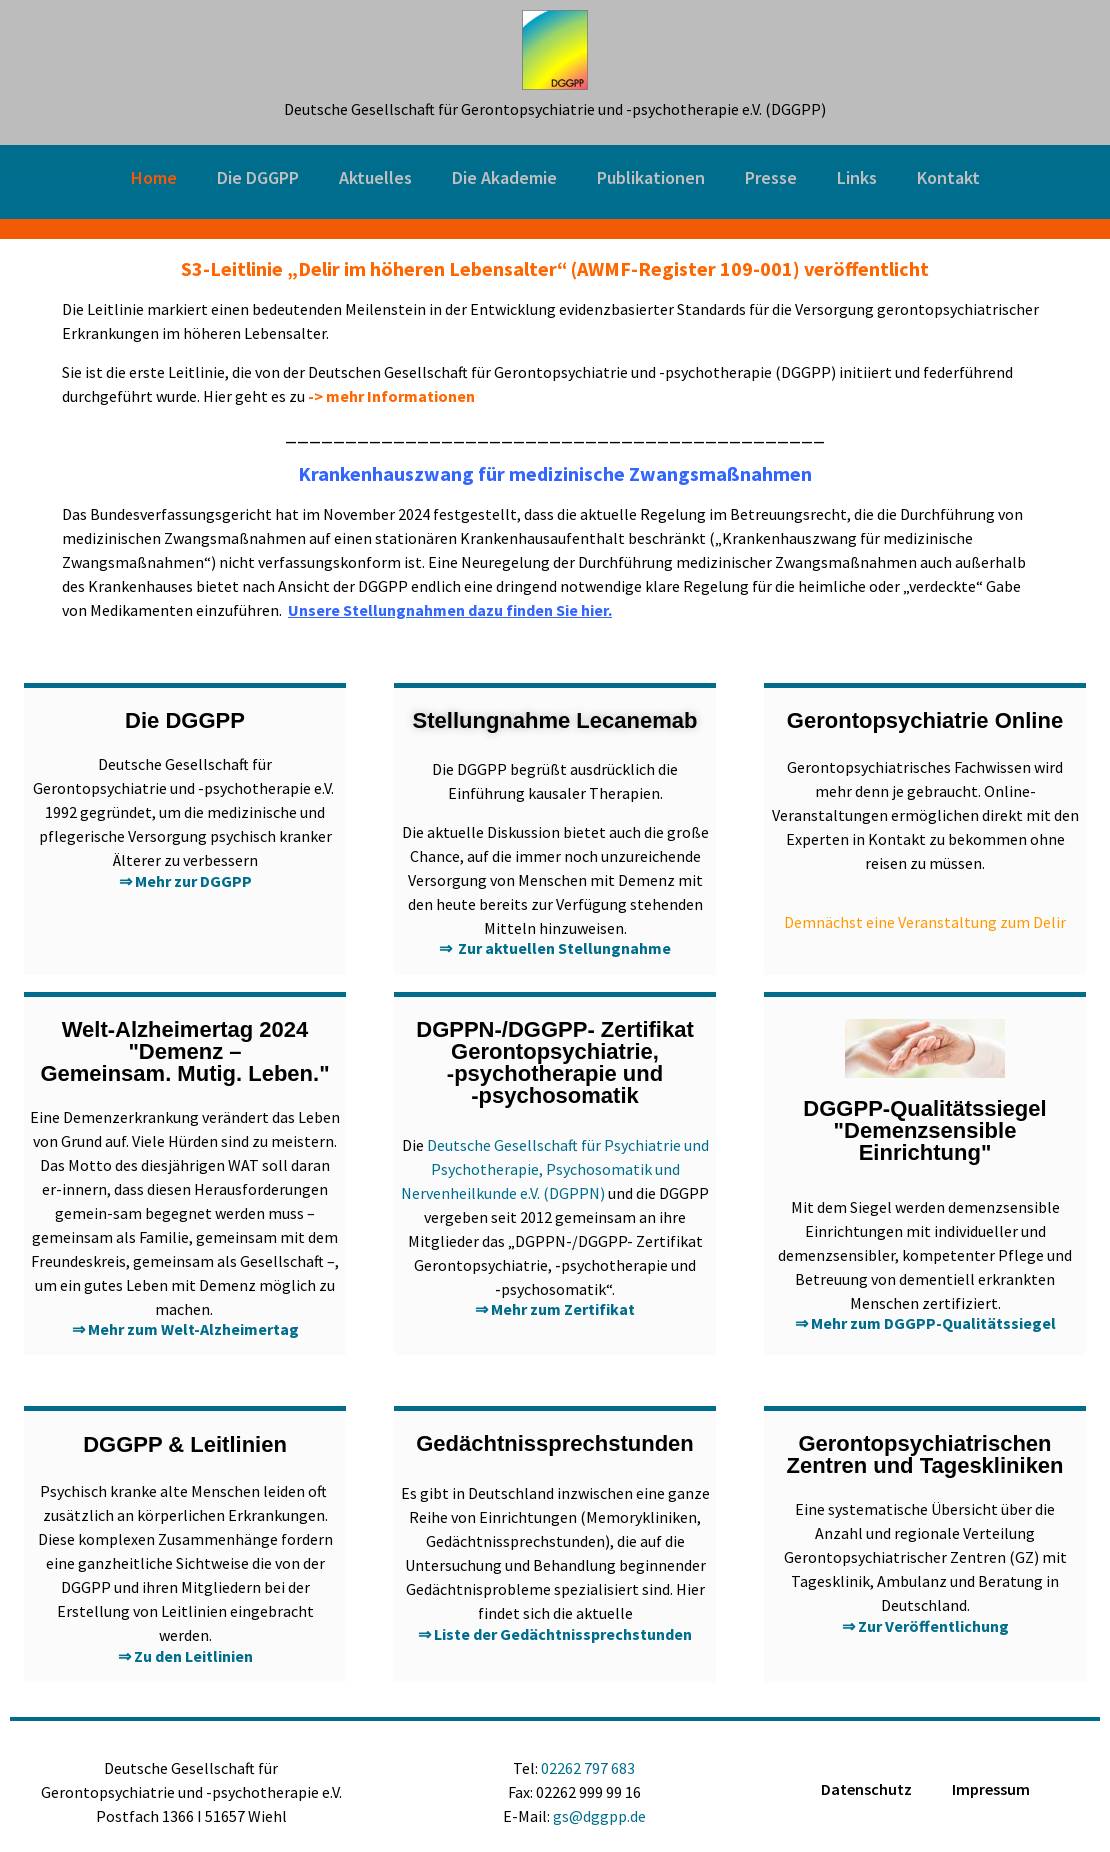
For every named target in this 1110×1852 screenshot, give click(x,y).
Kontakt (948, 177)
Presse (771, 177)
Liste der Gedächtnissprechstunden (563, 1634)
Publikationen (651, 177)
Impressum (991, 1789)
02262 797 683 (588, 1768)
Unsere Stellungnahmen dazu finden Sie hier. (450, 610)
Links (857, 177)
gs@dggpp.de (599, 1816)
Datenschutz (866, 1789)
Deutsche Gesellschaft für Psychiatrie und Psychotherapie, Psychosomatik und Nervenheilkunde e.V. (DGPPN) (555, 1169)
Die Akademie (504, 177)
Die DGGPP (258, 177)
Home (154, 177)
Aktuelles (375, 177)
